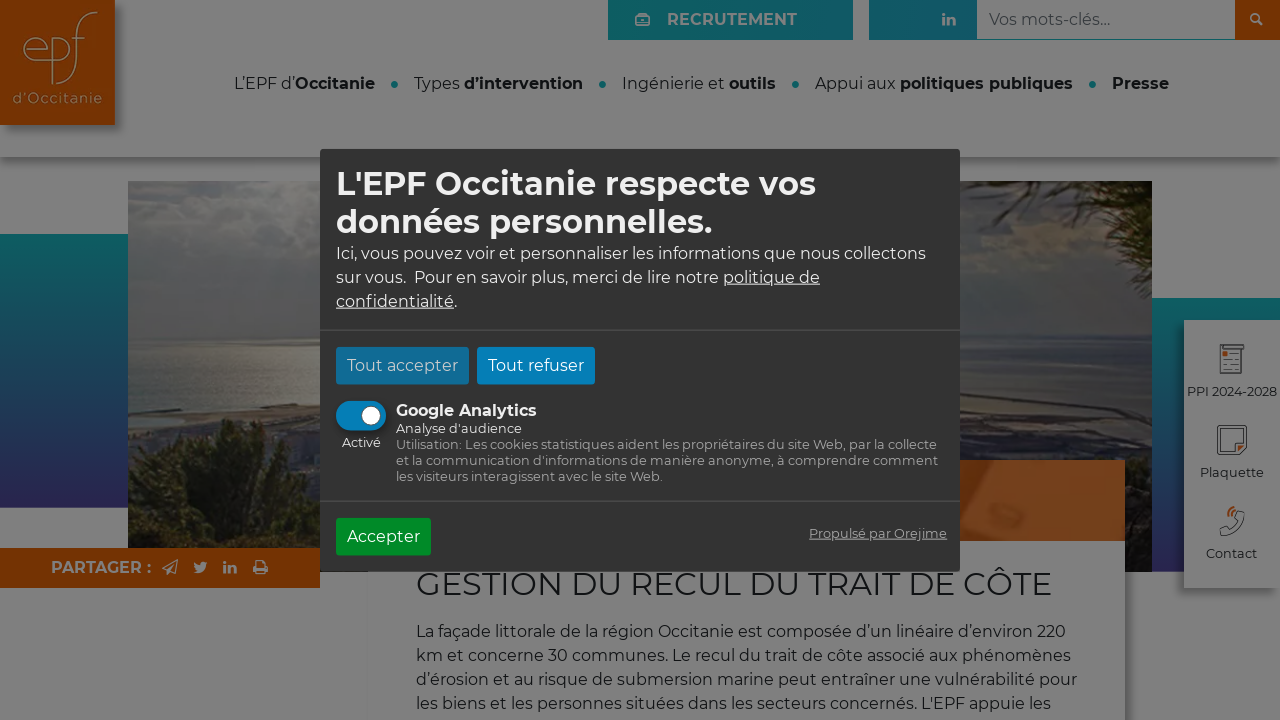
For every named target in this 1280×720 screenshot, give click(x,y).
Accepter (383, 535)
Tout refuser (536, 364)
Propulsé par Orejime (878, 532)
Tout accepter (402, 364)
